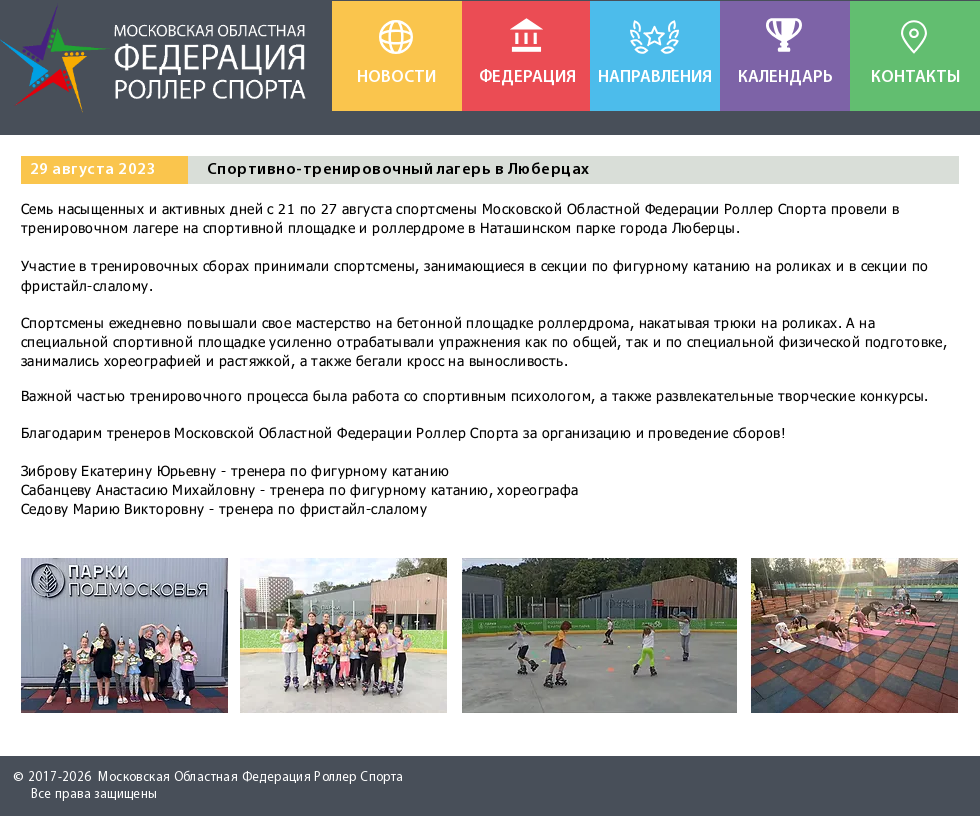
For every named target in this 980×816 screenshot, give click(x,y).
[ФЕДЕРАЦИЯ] (527, 78)
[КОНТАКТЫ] (915, 78)
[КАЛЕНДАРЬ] (785, 78)
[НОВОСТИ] (396, 78)
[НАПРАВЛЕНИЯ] (654, 78)
